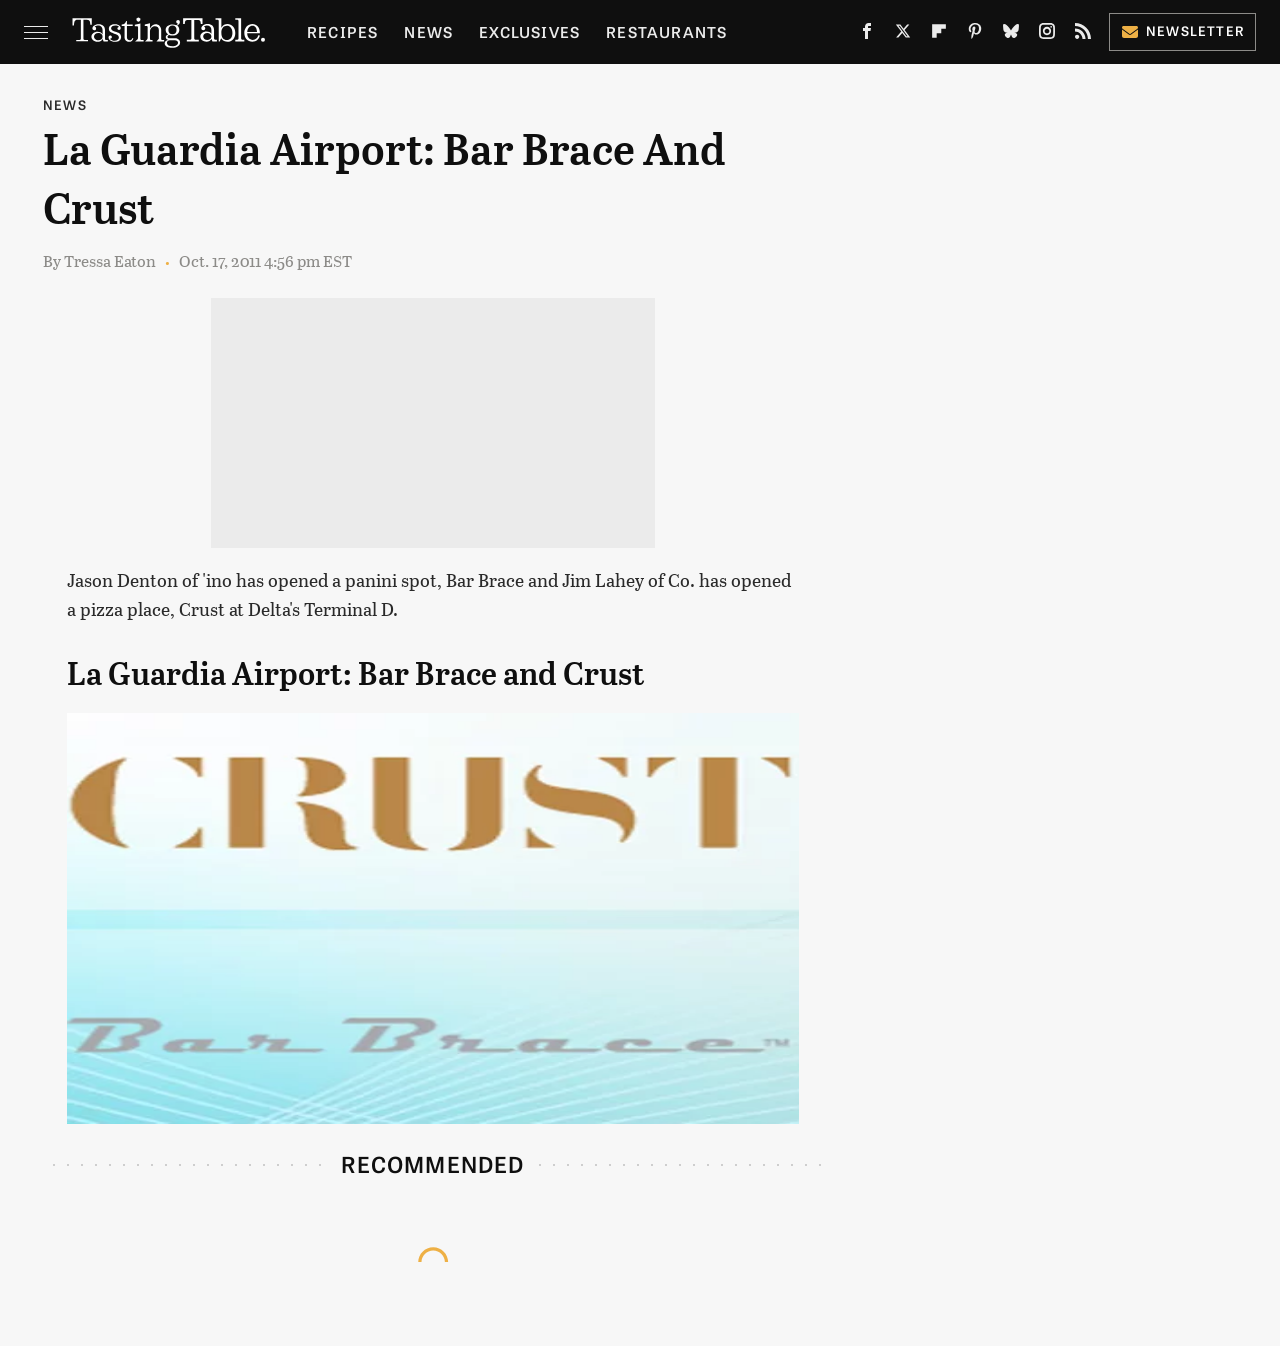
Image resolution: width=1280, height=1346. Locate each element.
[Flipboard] (939, 35)
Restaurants (666, 31)
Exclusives (529, 31)
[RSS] (1083, 35)
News (428, 31)
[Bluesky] (1011, 35)
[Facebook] (867, 35)
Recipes (342, 31)
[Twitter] (903, 35)
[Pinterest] (975, 35)
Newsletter (1182, 30)
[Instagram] (1047, 35)
